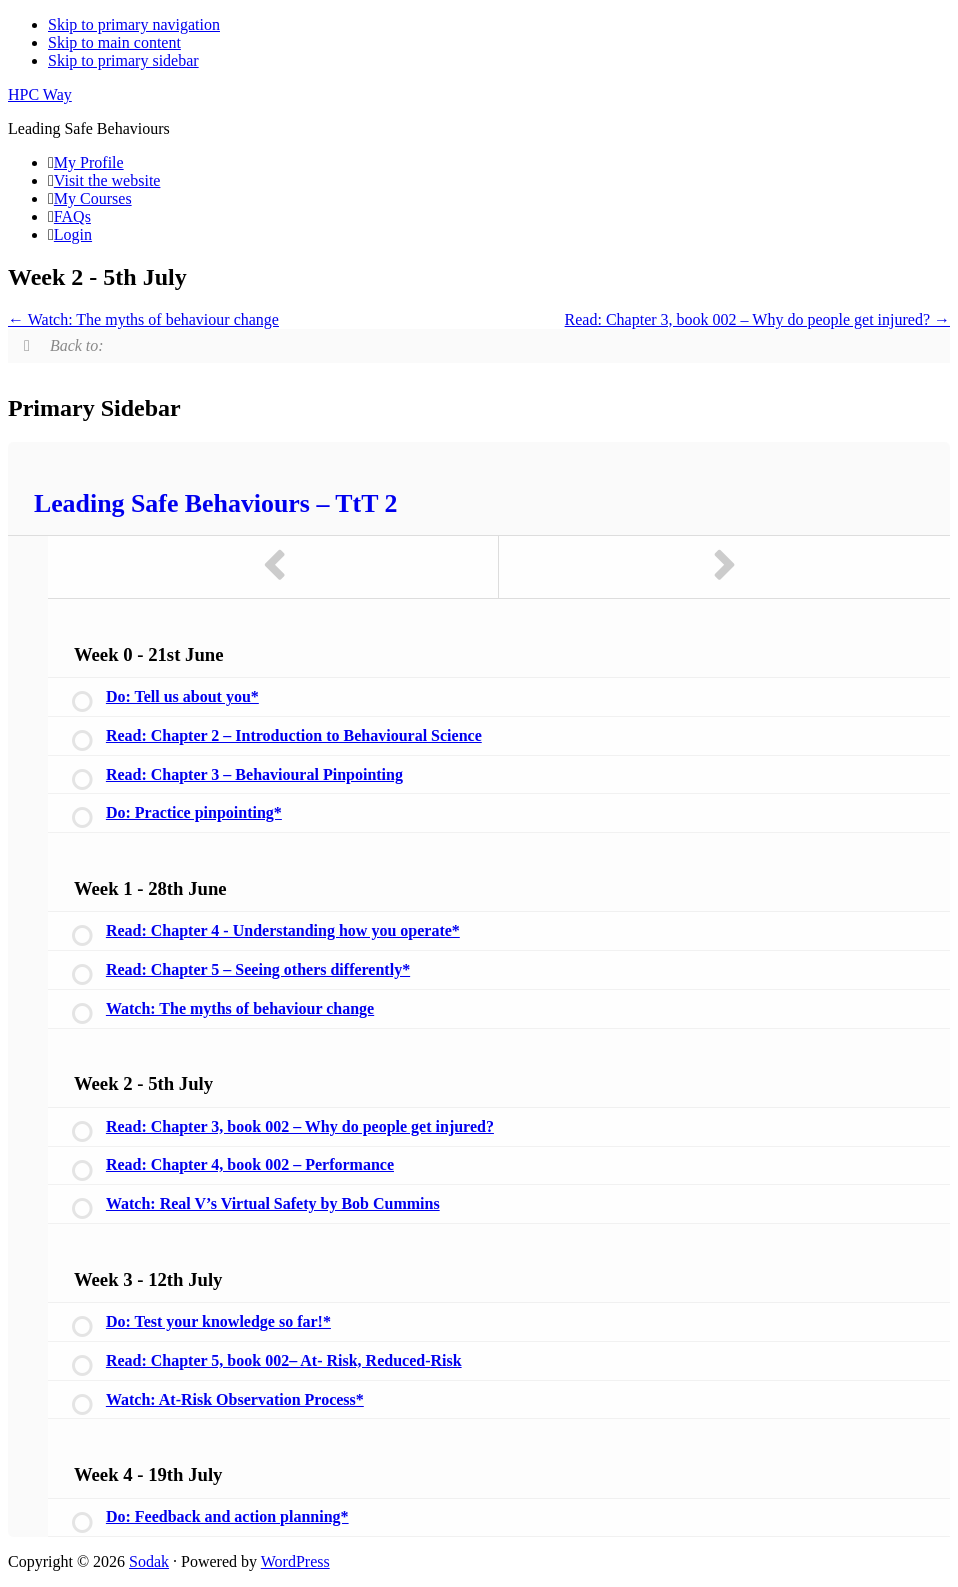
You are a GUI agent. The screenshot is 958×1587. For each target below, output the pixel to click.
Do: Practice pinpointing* (194, 812)
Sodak (149, 1561)
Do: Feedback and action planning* (227, 1516)
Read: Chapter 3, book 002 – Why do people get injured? (757, 319)
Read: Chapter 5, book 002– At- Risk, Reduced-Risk (284, 1360)
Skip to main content (114, 42)
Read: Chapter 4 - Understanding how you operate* (283, 930)
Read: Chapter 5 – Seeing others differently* (258, 969)
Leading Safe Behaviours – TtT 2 (216, 503)
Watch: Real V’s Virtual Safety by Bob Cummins (273, 1203)
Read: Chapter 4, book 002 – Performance (250, 1164)
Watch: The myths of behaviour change (143, 319)
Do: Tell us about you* (182, 696)
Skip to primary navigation (134, 24)
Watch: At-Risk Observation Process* (235, 1399)
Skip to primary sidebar (123, 60)
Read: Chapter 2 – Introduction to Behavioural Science (294, 735)
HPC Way (40, 94)
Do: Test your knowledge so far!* (218, 1321)
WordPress (295, 1561)
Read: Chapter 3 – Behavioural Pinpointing (254, 774)
